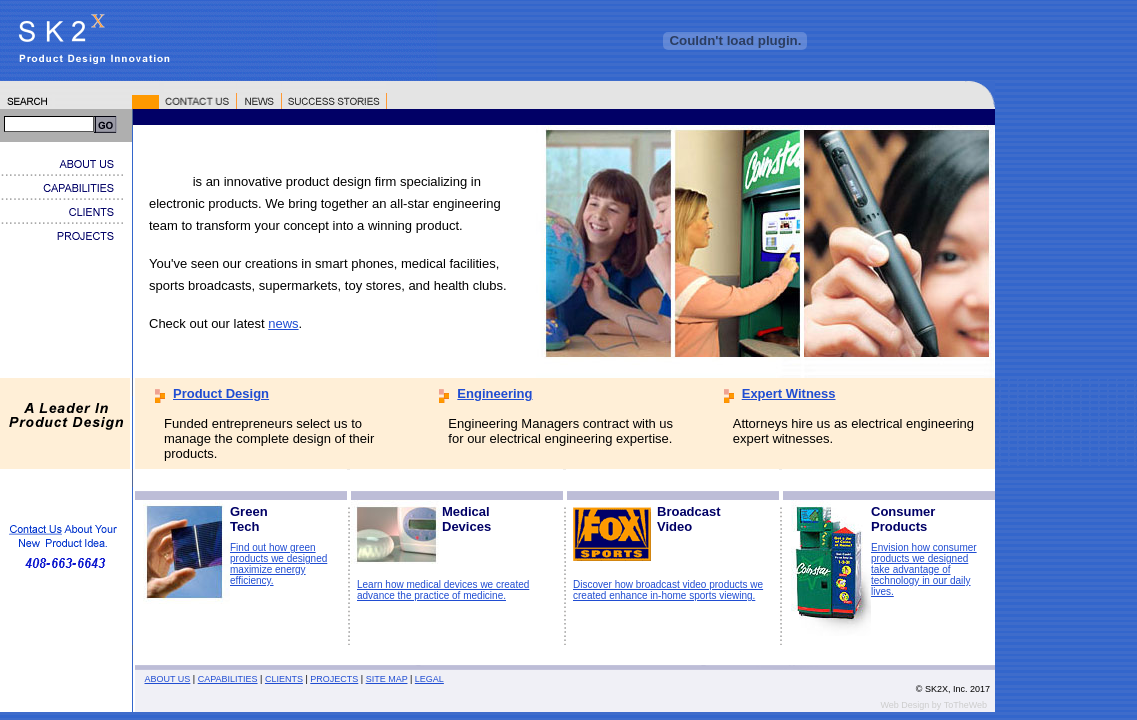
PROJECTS (334, 679)
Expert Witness (789, 393)
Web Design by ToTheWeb (933, 705)
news (283, 323)
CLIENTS (284, 679)
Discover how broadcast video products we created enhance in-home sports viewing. (668, 590)
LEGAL (429, 679)
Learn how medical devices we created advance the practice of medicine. (443, 590)
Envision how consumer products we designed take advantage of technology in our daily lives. (924, 569)
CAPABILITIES (228, 679)
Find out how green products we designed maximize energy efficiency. (278, 564)
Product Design (221, 393)
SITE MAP (387, 679)
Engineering (494, 393)
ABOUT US (168, 679)
